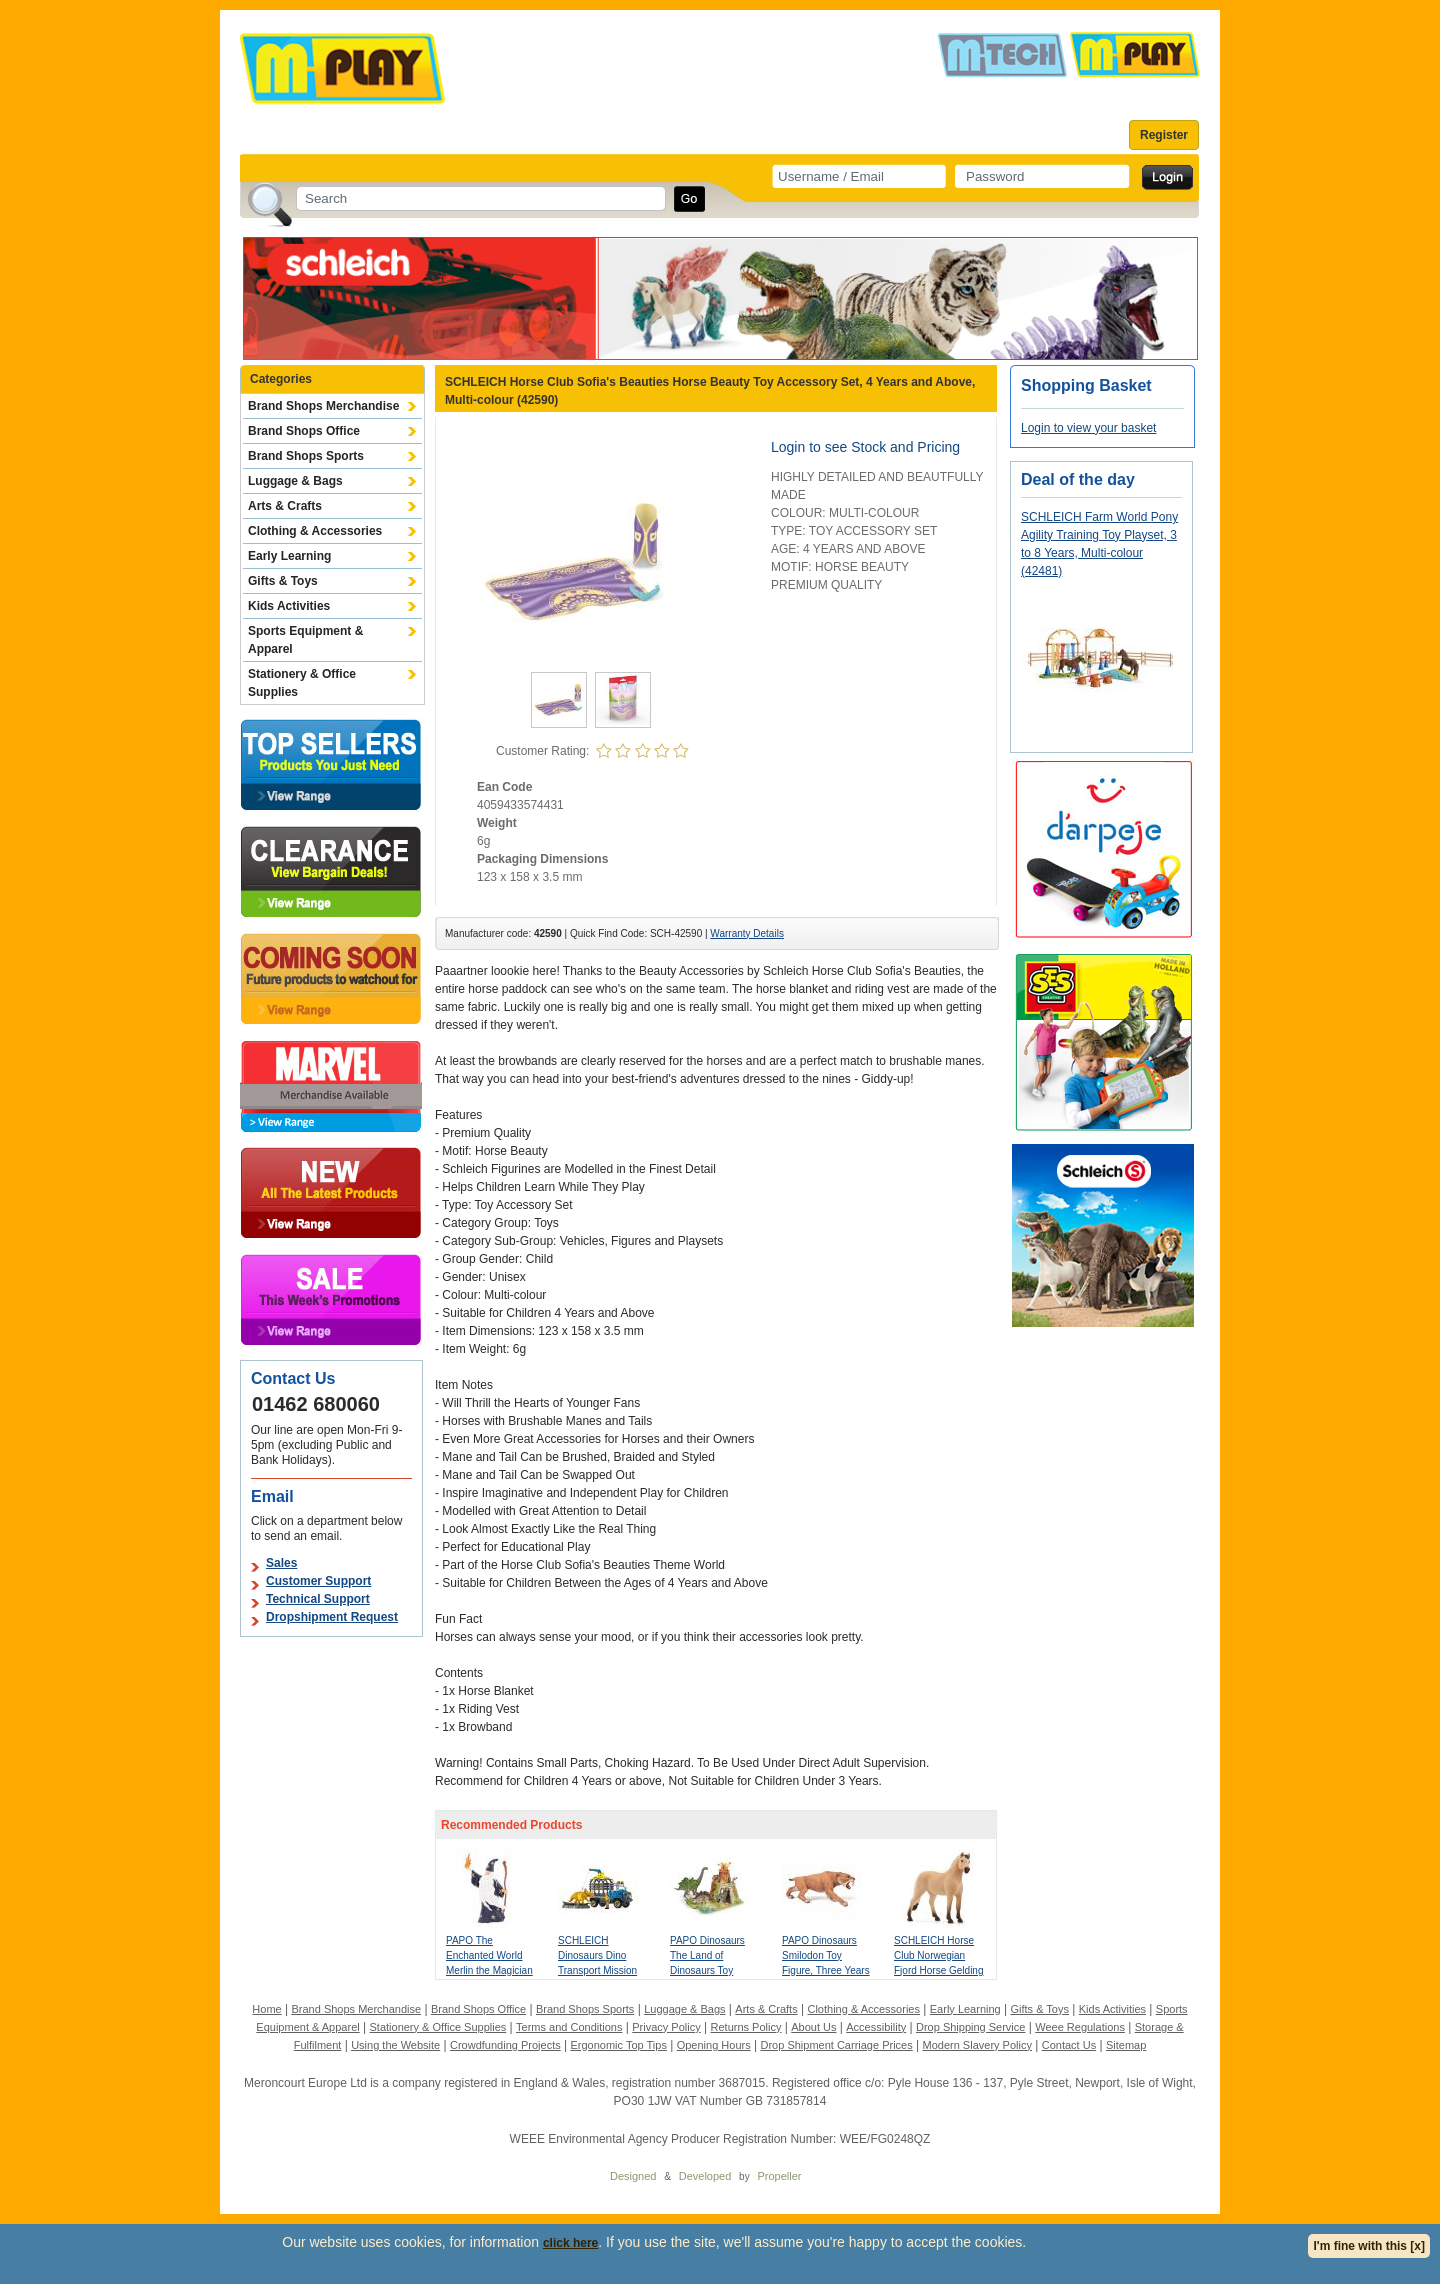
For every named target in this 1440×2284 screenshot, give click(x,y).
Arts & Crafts (285, 506)
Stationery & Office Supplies (302, 683)
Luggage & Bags (295, 481)
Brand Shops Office (304, 431)
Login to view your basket (1088, 428)
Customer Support (318, 1581)
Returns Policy (746, 2027)
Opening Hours (714, 2045)
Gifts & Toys (283, 581)
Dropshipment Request (332, 1617)
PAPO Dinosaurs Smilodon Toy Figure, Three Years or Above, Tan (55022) (826, 1970)
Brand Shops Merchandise (323, 406)
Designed (633, 2176)
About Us (813, 2027)
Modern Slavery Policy (977, 2045)
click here (570, 2243)
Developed (705, 2176)
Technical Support (318, 1599)
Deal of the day (1078, 479)
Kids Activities (289, 606)
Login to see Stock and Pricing (865, 447)
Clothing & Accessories (315, 531)
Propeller (779, 2176)
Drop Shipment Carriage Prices (836, 2045)
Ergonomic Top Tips (618, 2045)
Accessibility (876, 2027)
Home (266, 2009)
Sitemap (1126, 2045)
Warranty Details (747, 933)
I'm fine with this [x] (1369, 2246)
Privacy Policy (666, 2027)
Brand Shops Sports (306, 456)
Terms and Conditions (569, 2027)
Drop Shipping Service (970, 2027)
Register (1164, 135)
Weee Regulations (1080, 2027)
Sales (281, 1563)
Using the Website (395, 2045)
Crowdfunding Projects (505, 2045)
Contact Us (1069, 2045)
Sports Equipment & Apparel (305, 640)
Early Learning (289, 556)
